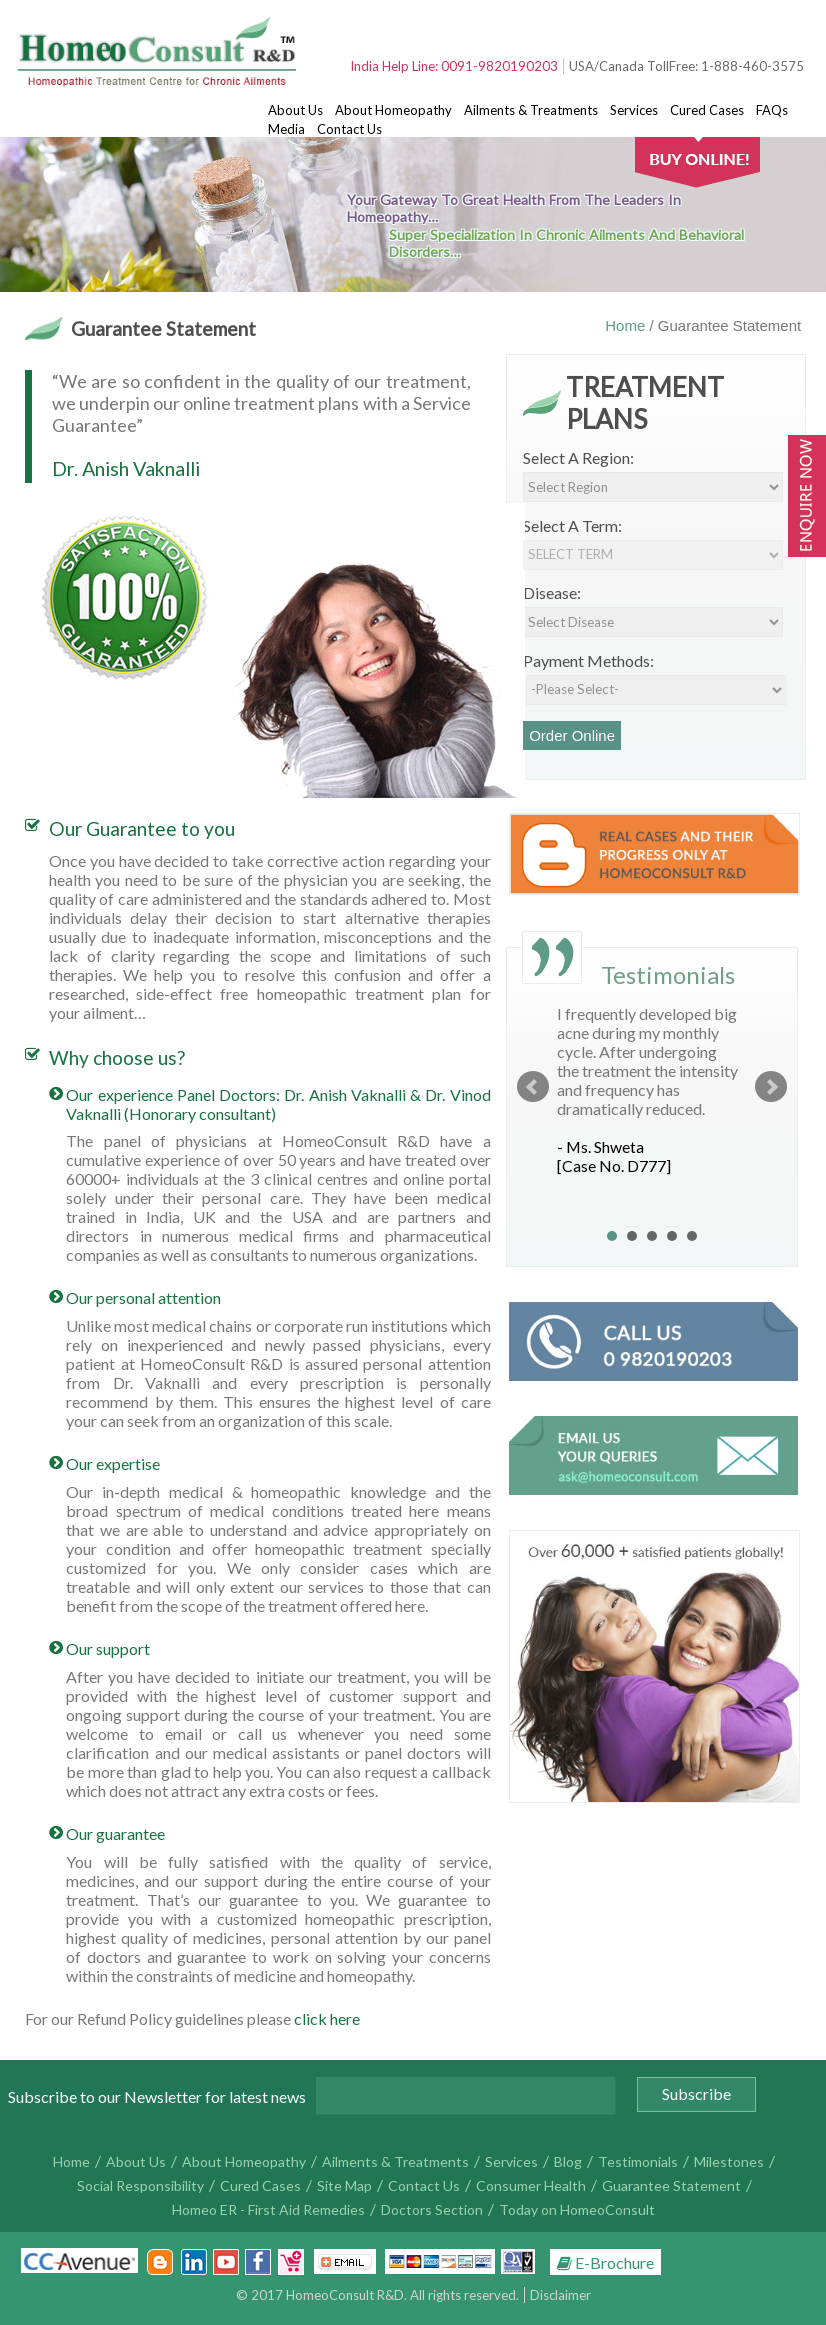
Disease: (552, 592)
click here (327, 2018)
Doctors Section (432, 2209)
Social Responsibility (140, 2185)
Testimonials (638, 2161)
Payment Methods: (588, 660)
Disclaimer (560, 2295)
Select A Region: (578, 457)
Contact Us (349, 129)
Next (771, 1087)
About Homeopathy (393, 110)
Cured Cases (707, 110)
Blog (568, 2161)
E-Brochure (605, 2262)
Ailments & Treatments (531, 110)
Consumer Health (531, 2185)
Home (627, 325)
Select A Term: (572, 525)
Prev (533, 1087)
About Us (295, 110)
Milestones (729, 2161)
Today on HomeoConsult (577, 2209)
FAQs (772, 110)
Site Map (344, 2185)
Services (634, 110)
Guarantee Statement (671, 2185)
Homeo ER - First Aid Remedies (268, 2209)
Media (286, 129)
